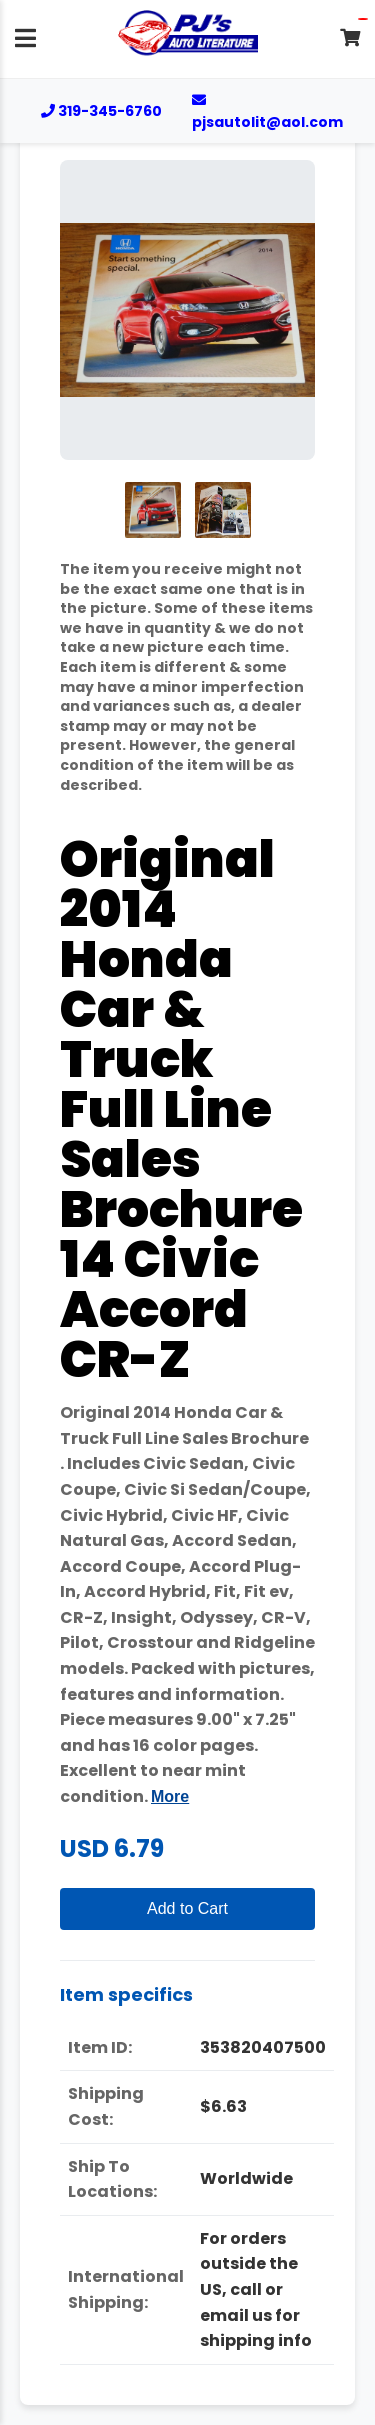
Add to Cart (187, 1908)
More (170, 1796)
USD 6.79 (112, 1848)
